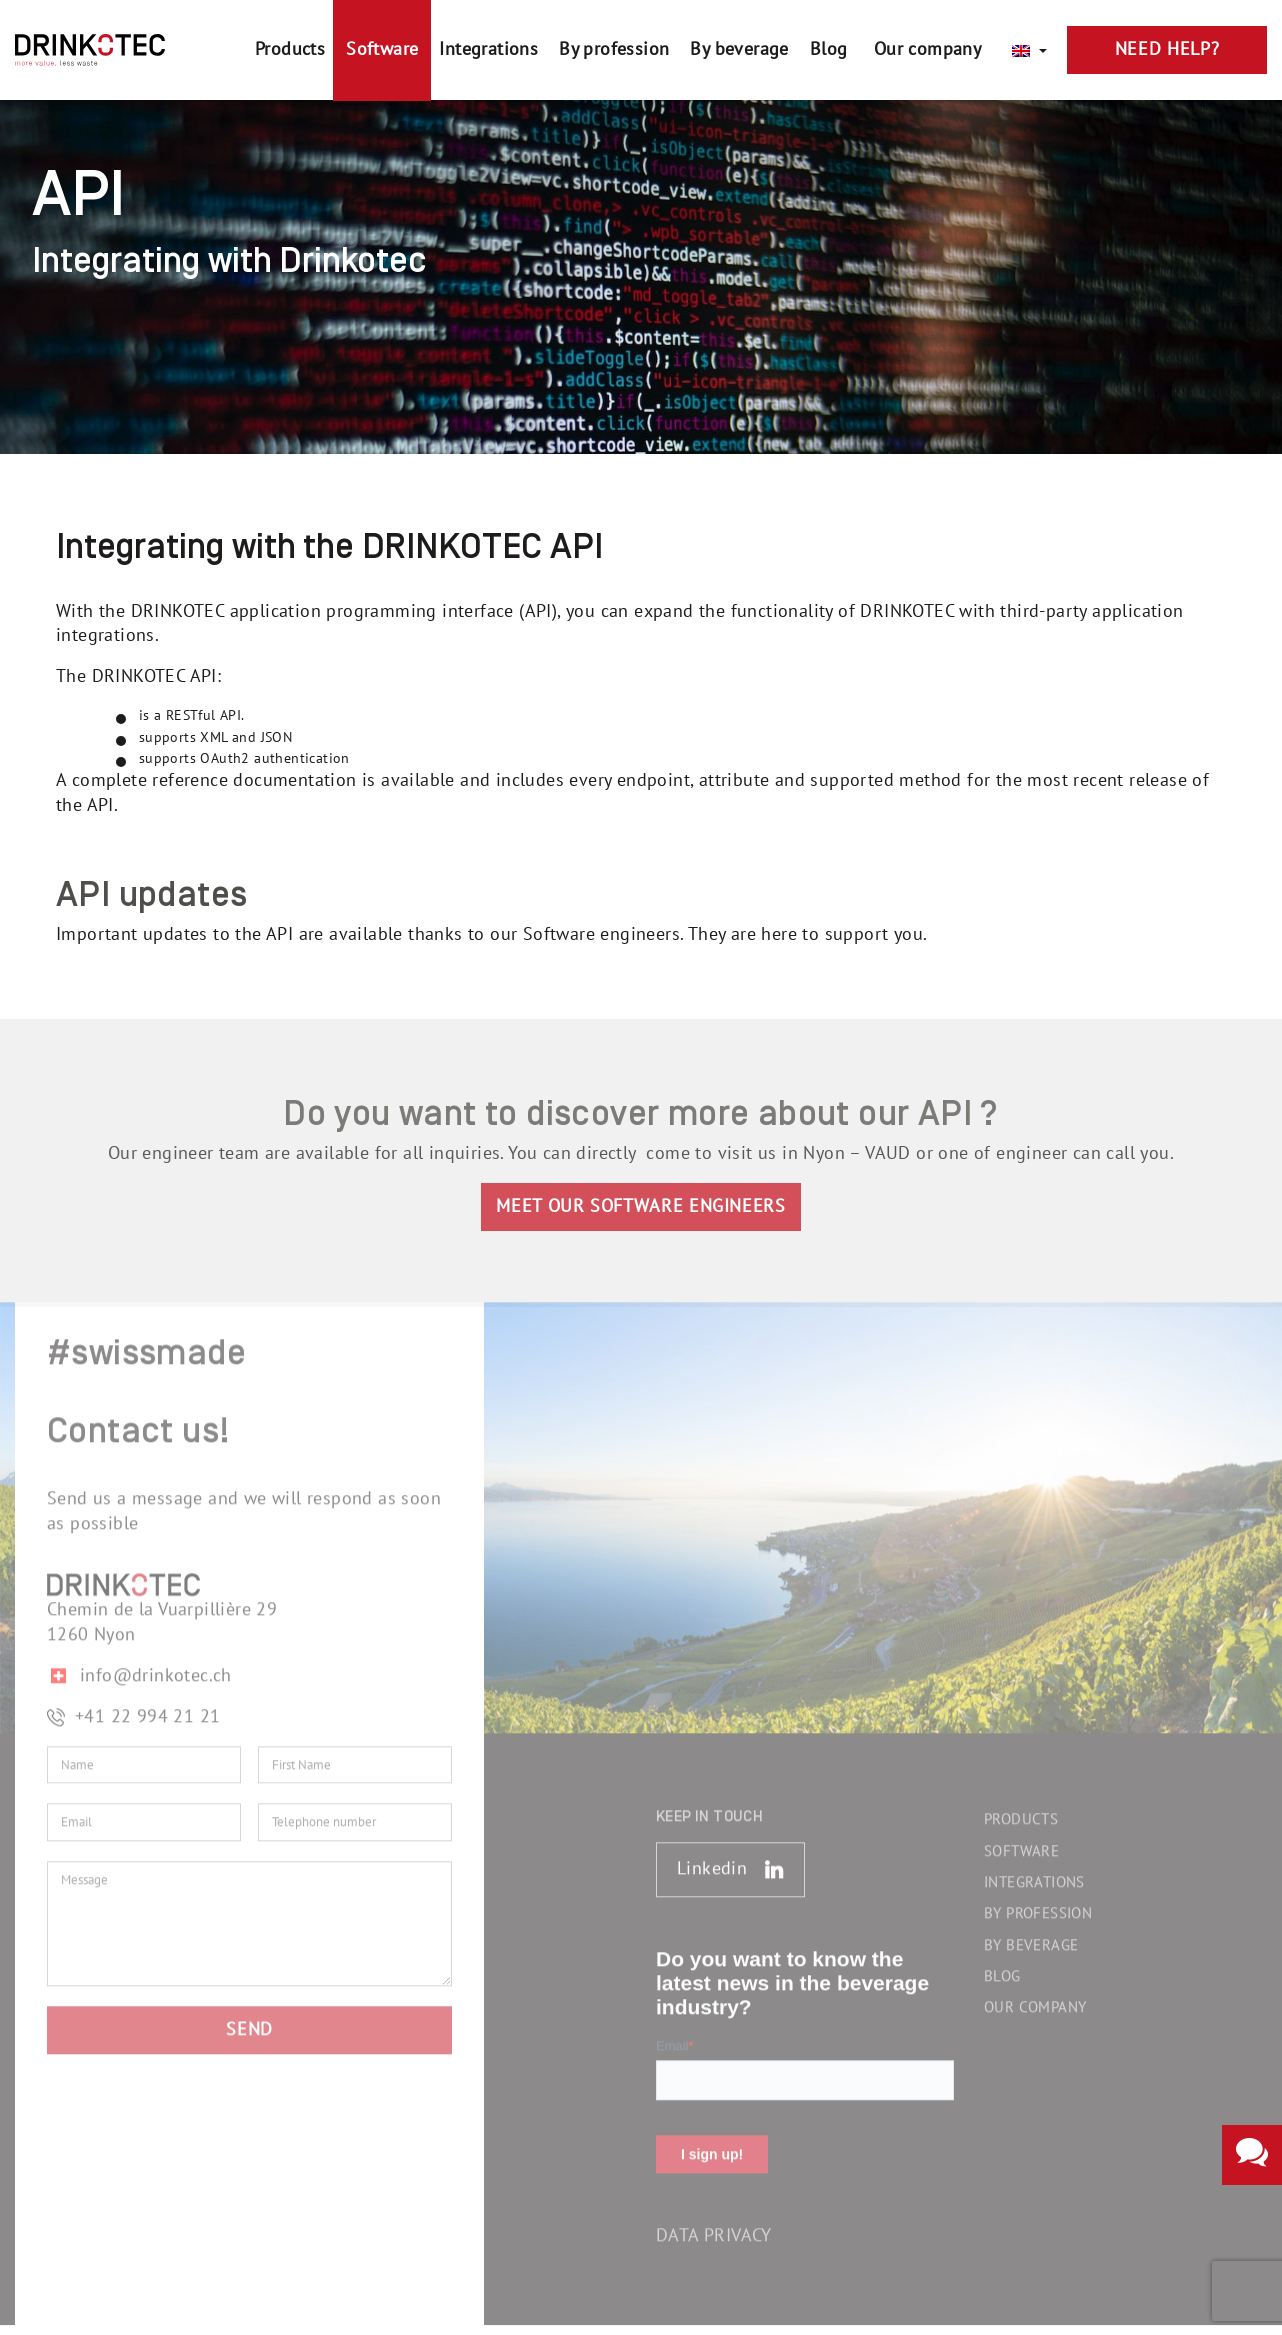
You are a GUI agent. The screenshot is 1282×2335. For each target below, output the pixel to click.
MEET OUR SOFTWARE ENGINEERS (640, 1200)
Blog (1002, 1968)
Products (1021, 1812)
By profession (1038, 1906)
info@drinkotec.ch (139, 1667)
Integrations (1034, 1874)
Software (1021, 1843)
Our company (1035, 2000)
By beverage (1031, 1937)
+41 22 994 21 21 (133, 1708)
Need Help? (1167, 49)
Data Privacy (714, 2228)
